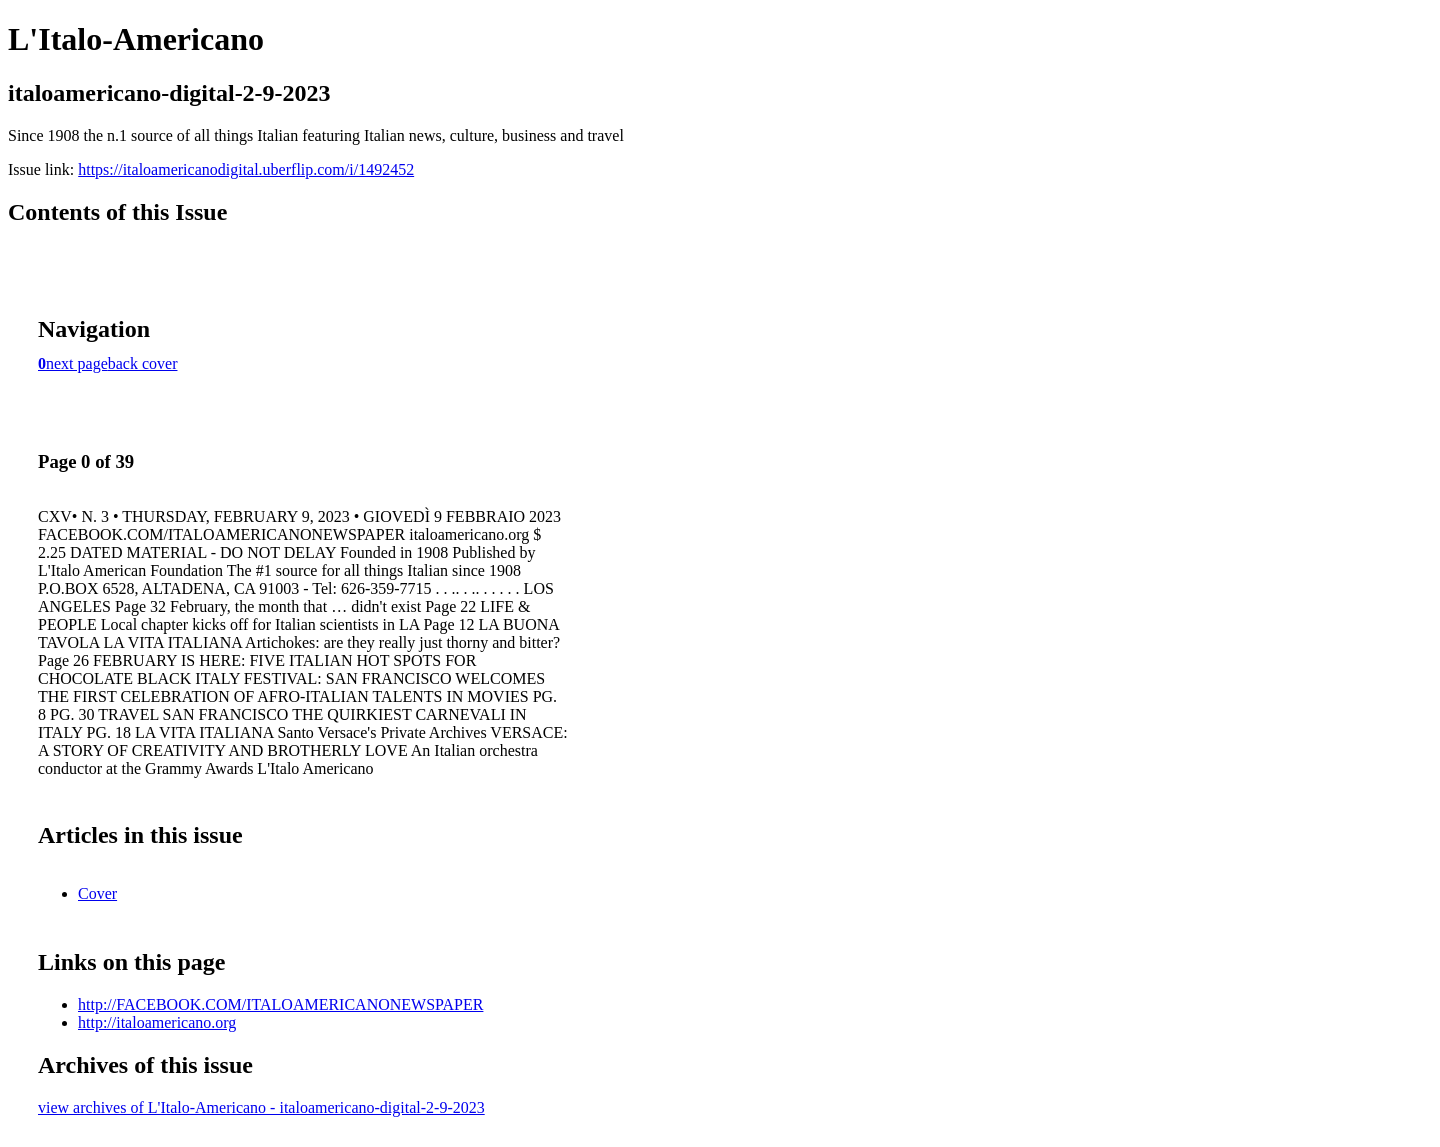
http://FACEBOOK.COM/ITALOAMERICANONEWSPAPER (280, 1004)
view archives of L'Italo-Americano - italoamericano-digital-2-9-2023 (261, 1107)
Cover (97, 893)
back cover (143, 363)
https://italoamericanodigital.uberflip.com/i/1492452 (246, 169)
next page (77, 363)
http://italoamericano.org (157, 1022)
